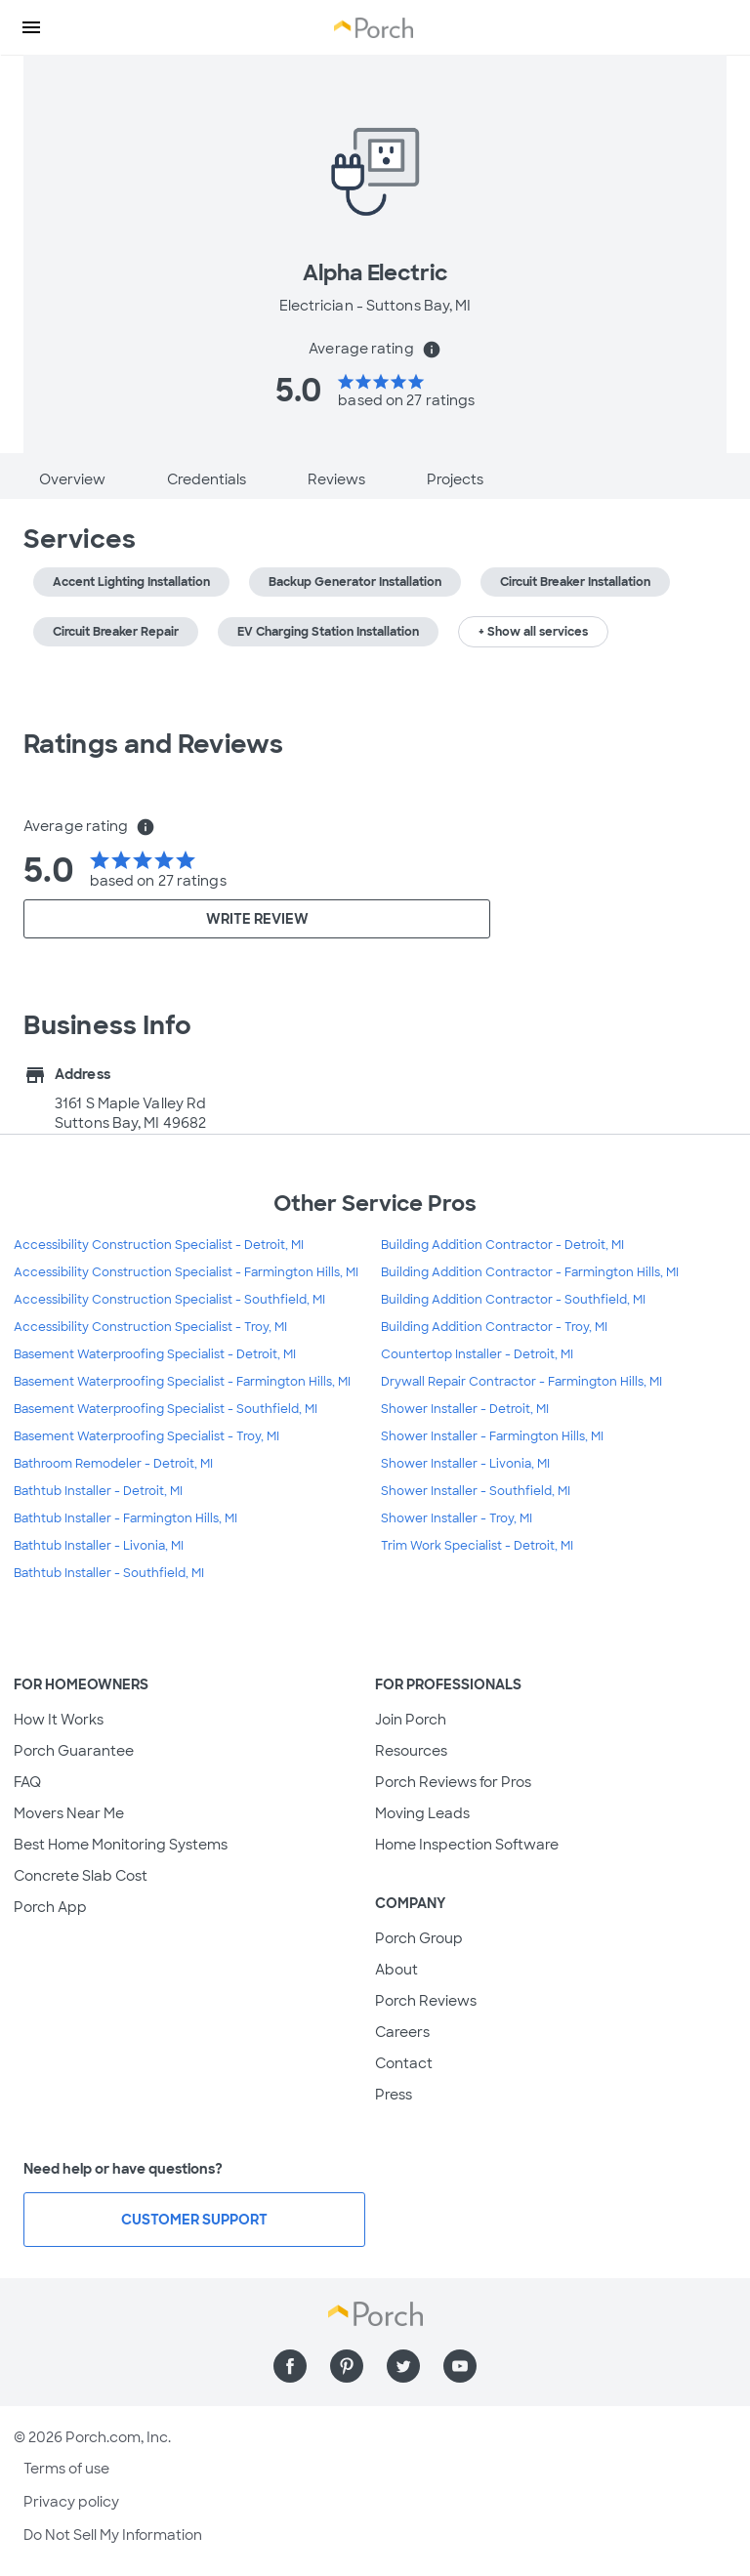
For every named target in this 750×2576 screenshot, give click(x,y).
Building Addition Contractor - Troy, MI (494, 1327)
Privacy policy (71, 2502)
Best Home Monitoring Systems (121, 1844)
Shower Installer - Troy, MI (456, 1518)
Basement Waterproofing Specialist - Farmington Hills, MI (182, 1382)
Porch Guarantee (74, 1751)
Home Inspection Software (467, 1844)
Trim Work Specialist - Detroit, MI (477, 1546)
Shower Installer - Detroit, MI (465, 1409)
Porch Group (419, 1938)
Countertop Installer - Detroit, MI (477, 1354)
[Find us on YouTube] (460, 2366)
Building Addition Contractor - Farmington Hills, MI (530, 1272)
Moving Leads (422, 1813)
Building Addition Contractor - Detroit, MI (502, 1245)
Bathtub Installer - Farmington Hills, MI (125, 1518)
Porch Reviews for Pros (453, 1782)
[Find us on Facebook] (290, 2366)
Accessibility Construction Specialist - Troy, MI (150, 1327)
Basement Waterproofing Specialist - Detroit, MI (155, 1354)
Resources (411, 1751)
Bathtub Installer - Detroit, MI (98, 1491)
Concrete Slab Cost (80, 1876)
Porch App (50, 1907)
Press (393, 2094)
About (396, 1969)
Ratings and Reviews (153, 744)
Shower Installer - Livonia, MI (465, 1464)
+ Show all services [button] (533, 632)
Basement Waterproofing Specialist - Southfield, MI (165, 1409)
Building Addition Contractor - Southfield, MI (513, 1300)
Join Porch (410, 1719)
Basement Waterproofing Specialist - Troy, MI (146, 1436)
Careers (402, 2032)
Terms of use (66, 2468)
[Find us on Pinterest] (346, 2366)
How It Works (59, 1719)
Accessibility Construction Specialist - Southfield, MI (169, 1300)
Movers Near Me (69, 1813)
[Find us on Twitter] (403, 2366)
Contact (404, 2063)
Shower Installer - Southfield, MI (475, 1491)
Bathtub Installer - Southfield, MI (109, 1573)
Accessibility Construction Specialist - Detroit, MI (159, 1245)
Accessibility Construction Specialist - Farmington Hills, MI (186, 1272)
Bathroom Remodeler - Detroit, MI (113, 1464)
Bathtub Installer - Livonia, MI (99, 1546)
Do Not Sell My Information (112, 2535)
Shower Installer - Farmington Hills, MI (492, 1436)
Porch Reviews (426, 2001)
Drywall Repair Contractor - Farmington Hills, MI (521, 1382)
